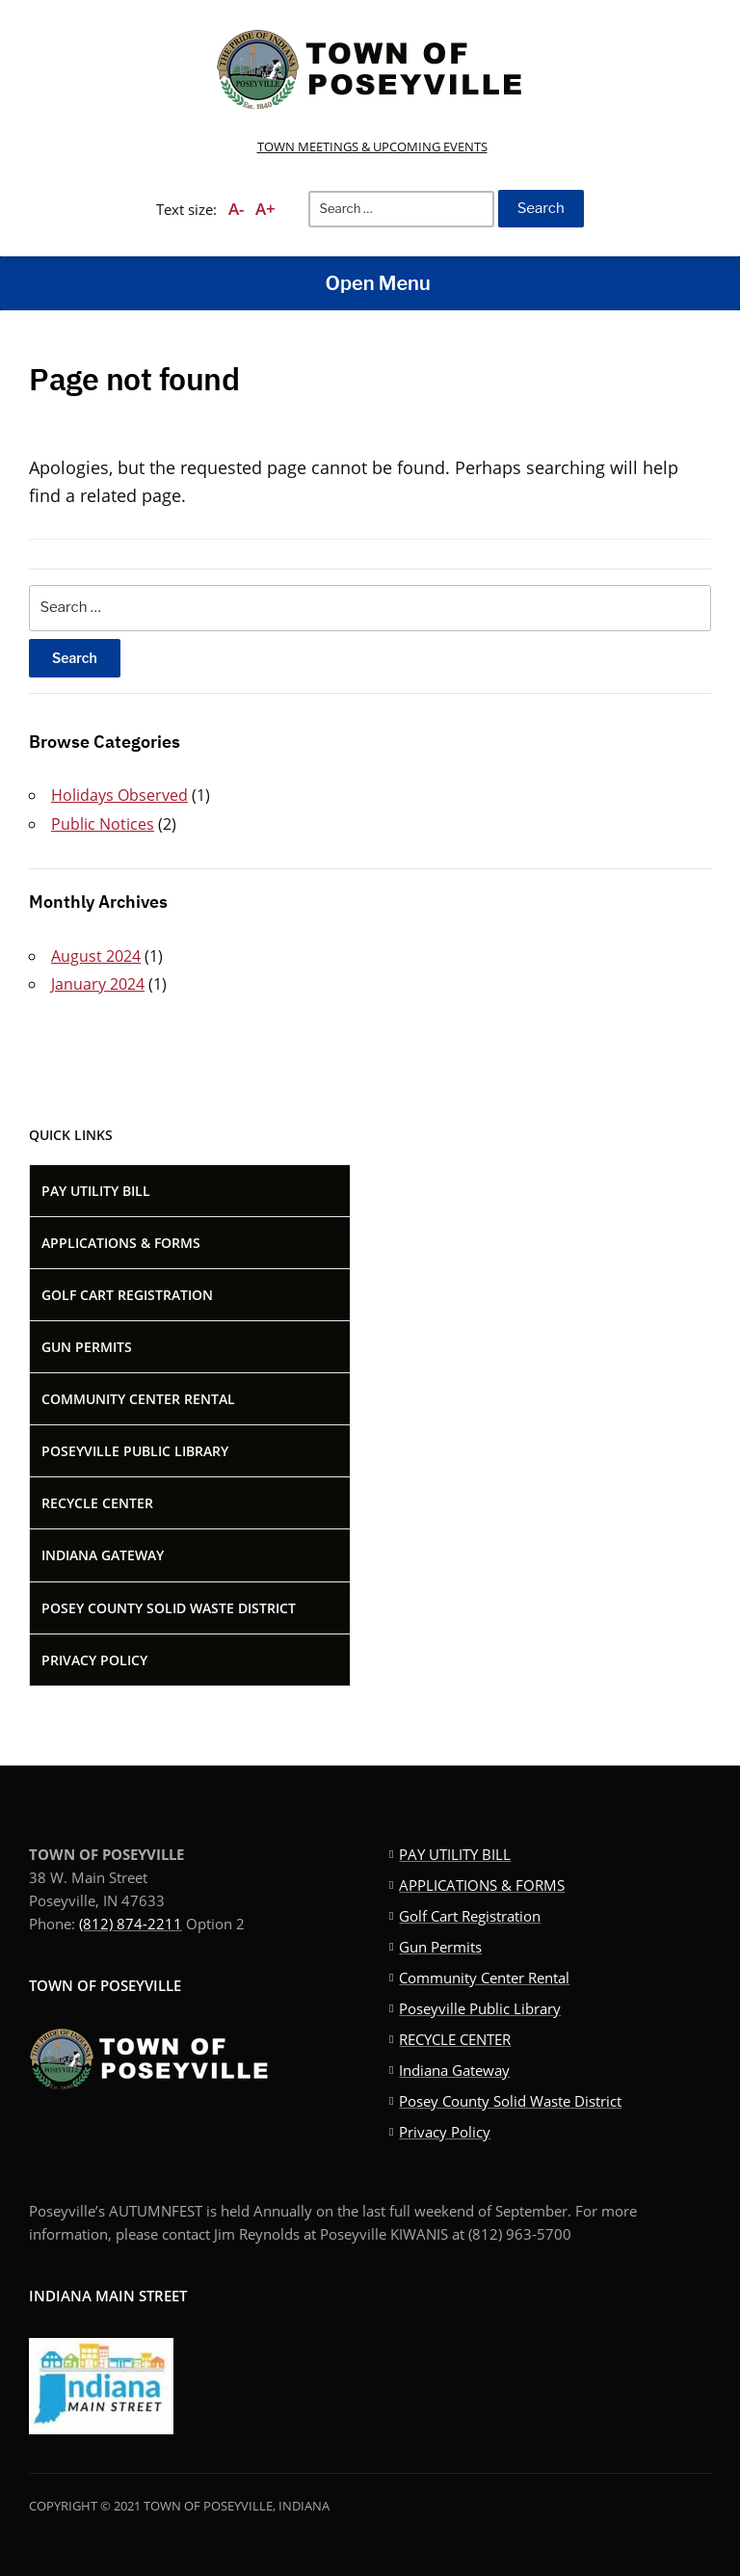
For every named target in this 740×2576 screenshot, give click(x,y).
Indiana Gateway (102, 1555)
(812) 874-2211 (130, 1923)
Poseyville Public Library (134, 1451)
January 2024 (98, 984)
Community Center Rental (138, 1399)
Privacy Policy (94, 1660)
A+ (265, 209)
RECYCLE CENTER (97, 1503)
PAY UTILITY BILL (95, 1191)
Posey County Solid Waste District (168, 1608)
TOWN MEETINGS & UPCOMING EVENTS (372, 146)
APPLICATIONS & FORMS (120, 1243)
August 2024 (96, 956)
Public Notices (102, 824)
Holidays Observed (119, 795)
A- (236, 209)
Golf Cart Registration (127, 1295)
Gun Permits (86, 1347)
